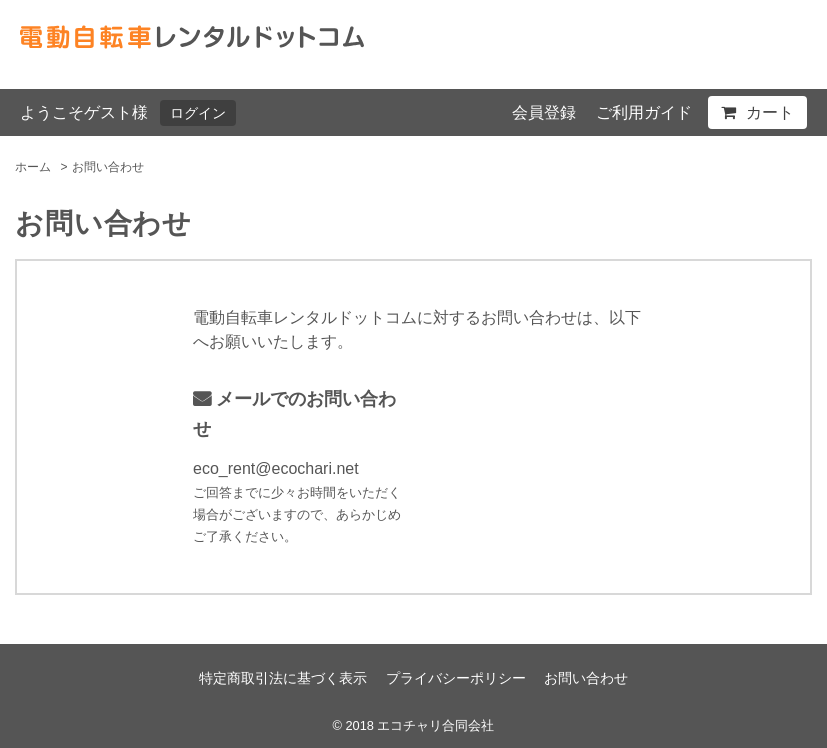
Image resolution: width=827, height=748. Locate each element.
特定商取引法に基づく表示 (283, 678)
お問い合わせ (586, 678)
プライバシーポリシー (456, 678)
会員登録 (544, 112)
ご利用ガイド (644, 112)
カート (770, 112)
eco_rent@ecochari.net (276, 468)
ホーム (33, 167)
